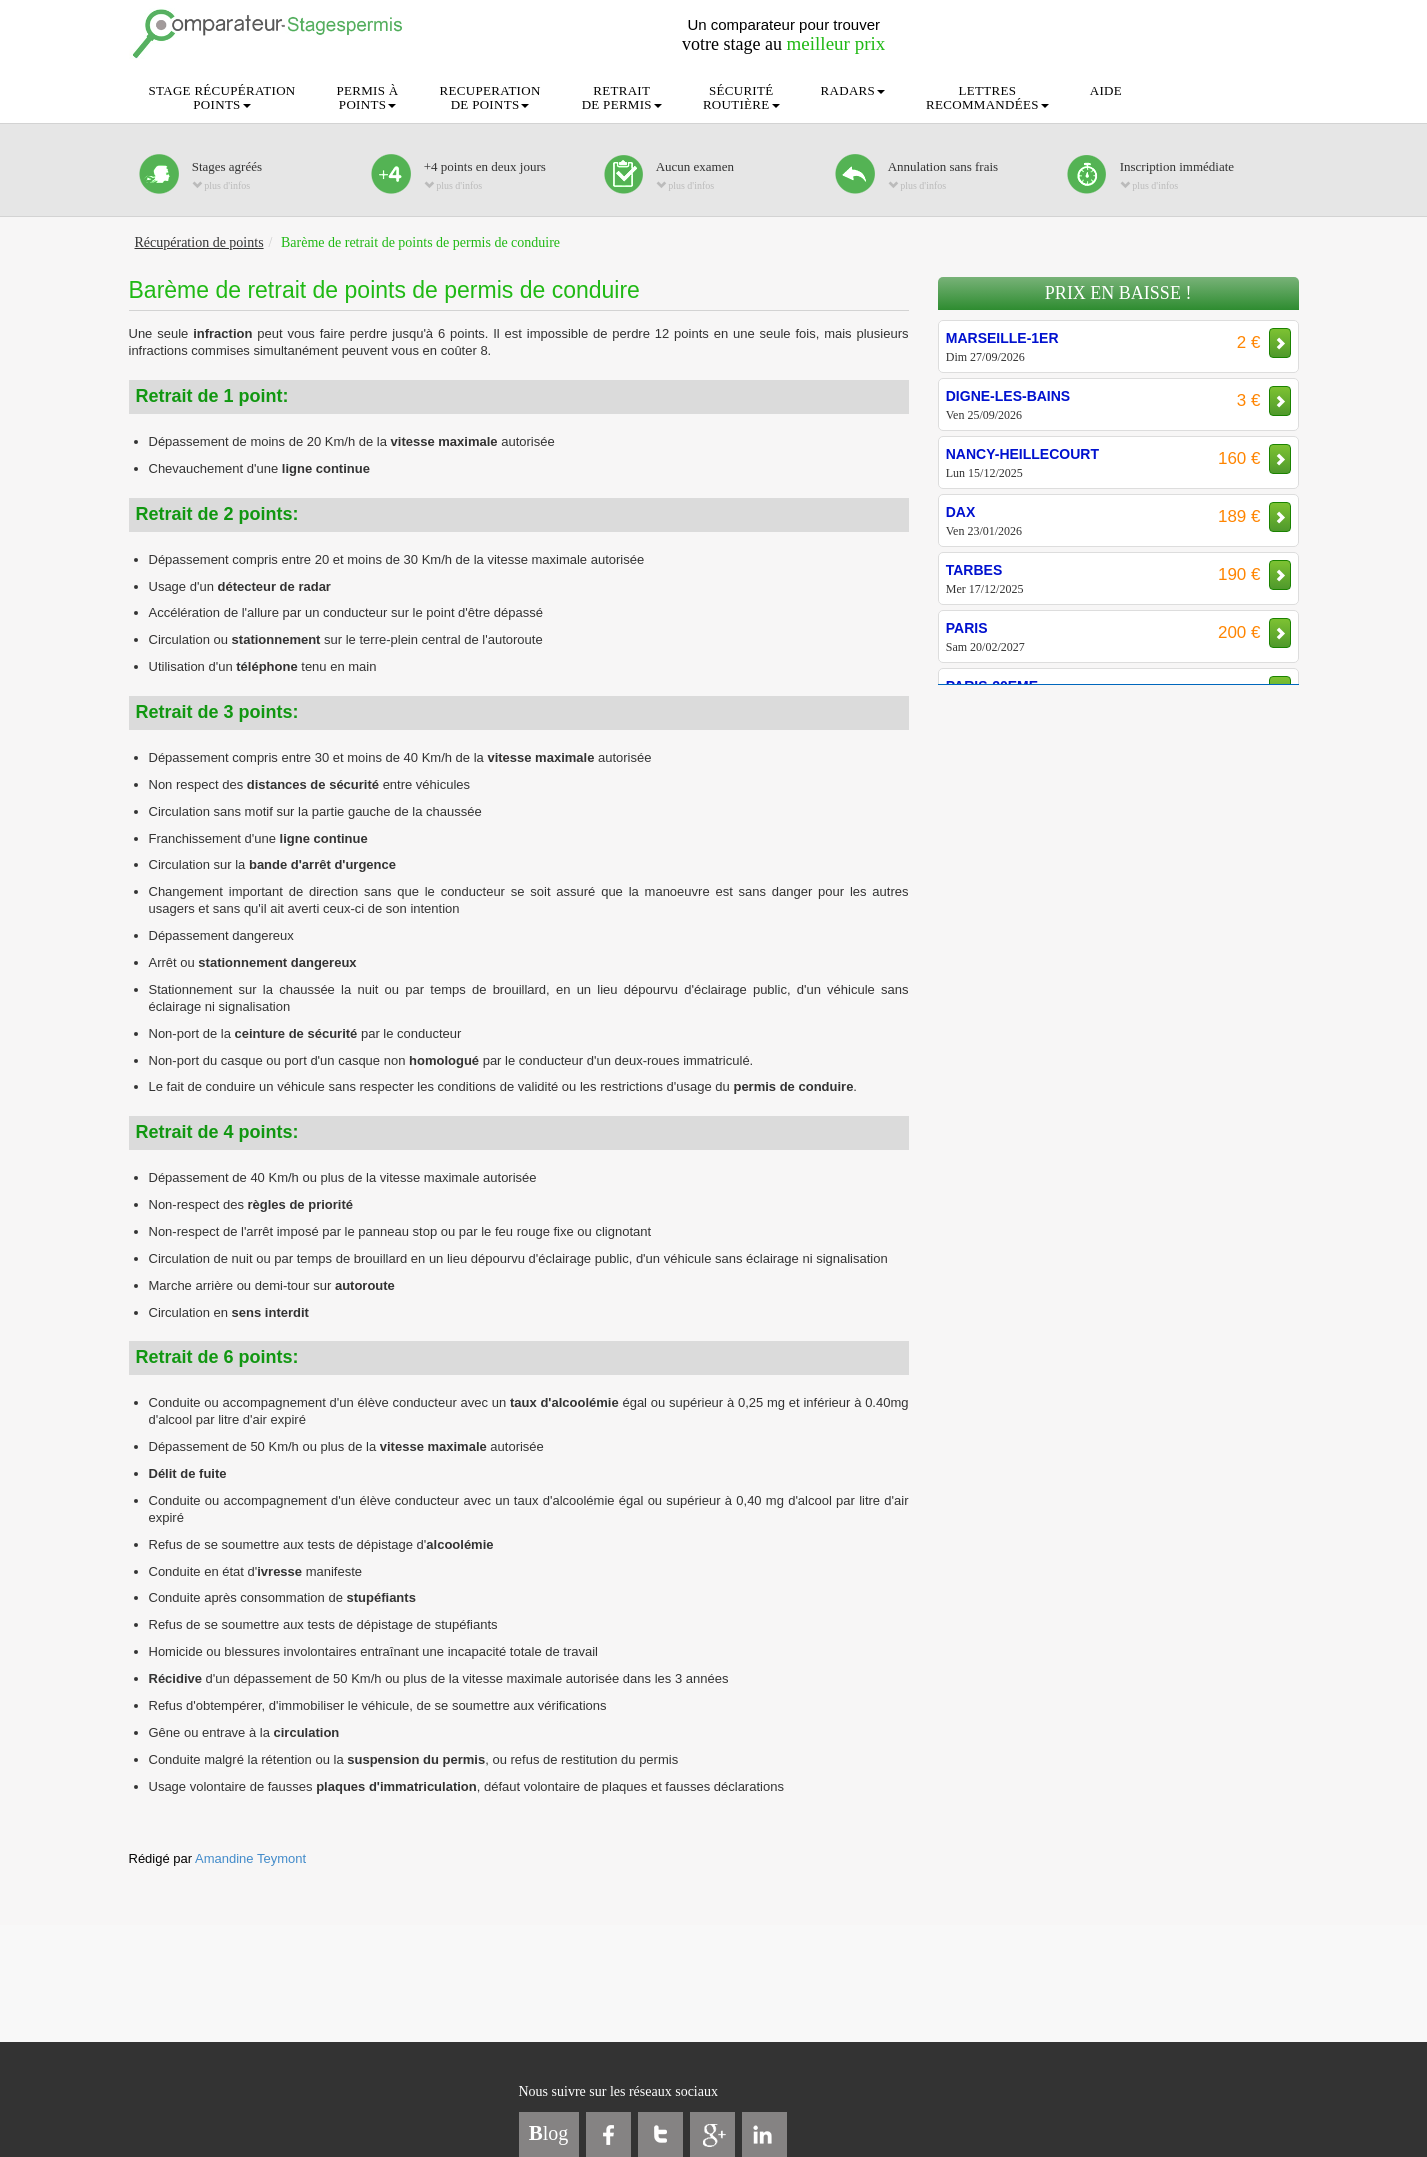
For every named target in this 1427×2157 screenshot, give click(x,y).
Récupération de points (199, 242)
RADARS (853, 90)
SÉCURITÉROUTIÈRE (741, 97)
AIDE (1106, 90)
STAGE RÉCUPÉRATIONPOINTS (222, 97)
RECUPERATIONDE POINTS (490, 97)
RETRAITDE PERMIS (622, 97)
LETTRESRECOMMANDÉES (987, 97)
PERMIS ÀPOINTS (368, 97)
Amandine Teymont (250, 1858)
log (549, 2133)
